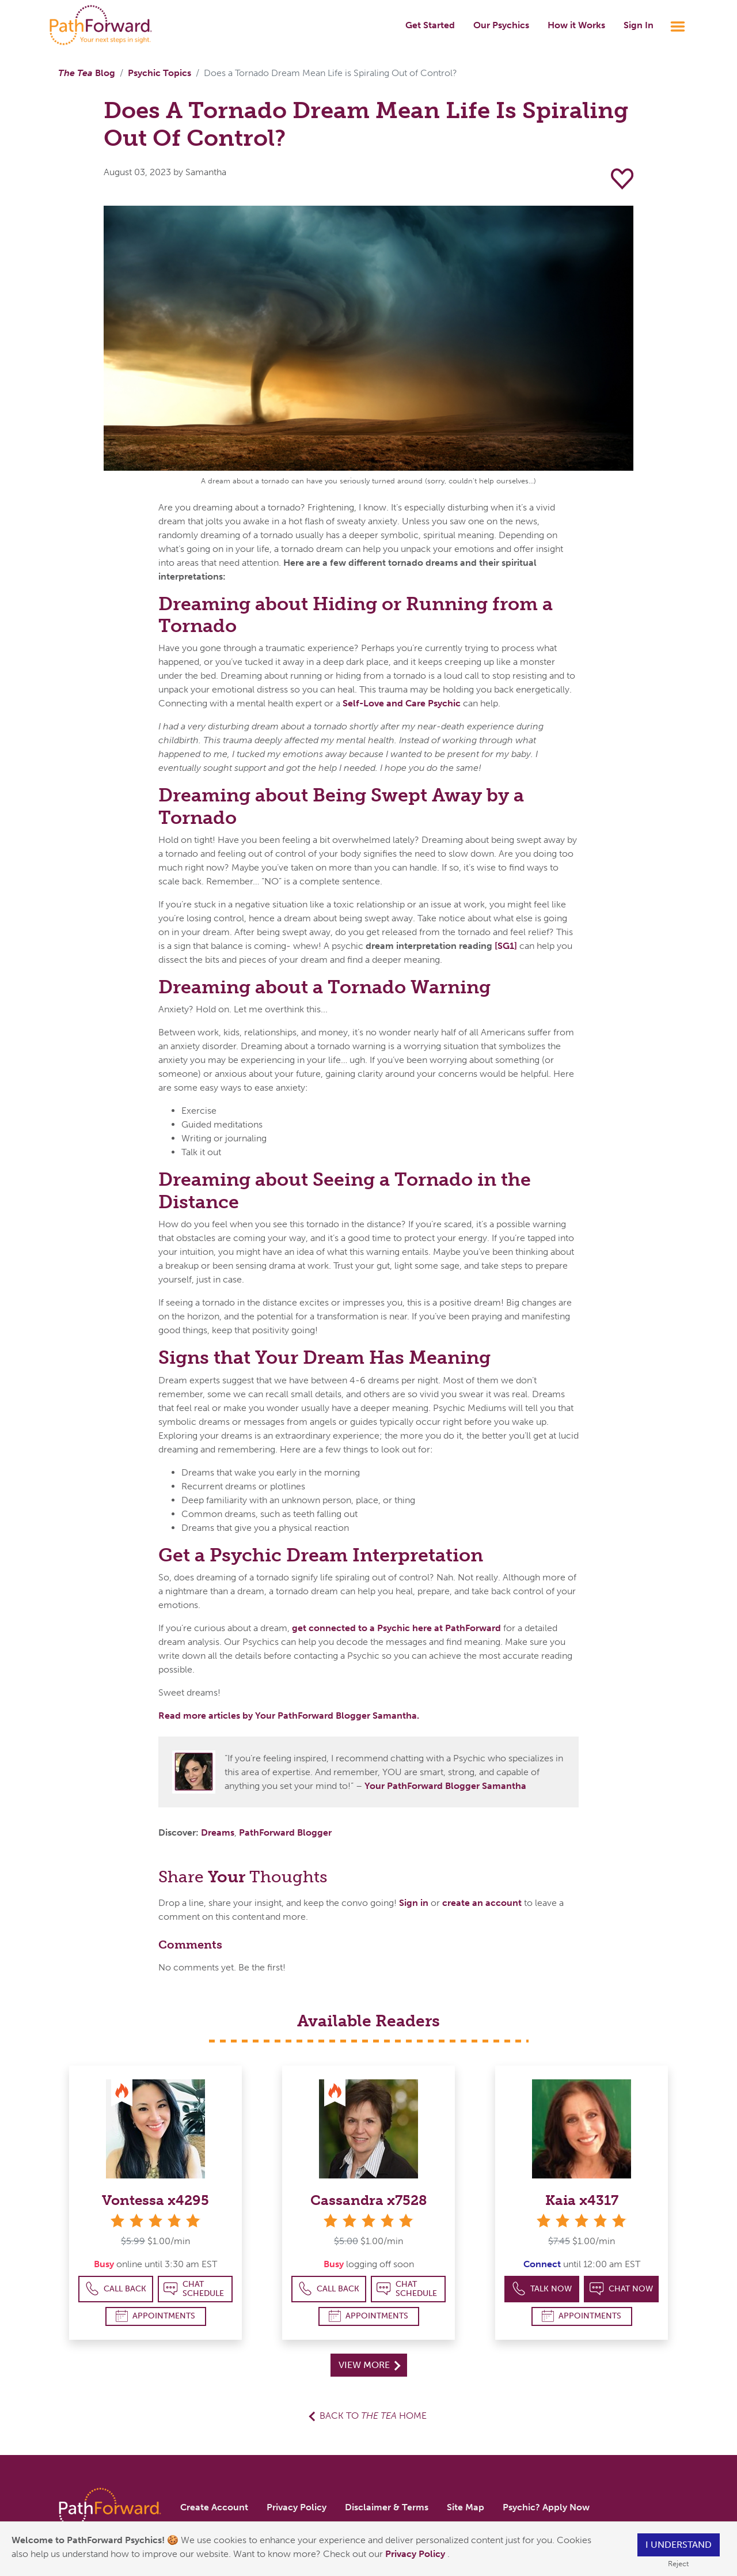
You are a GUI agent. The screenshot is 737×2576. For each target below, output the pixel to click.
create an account (482, 1902)
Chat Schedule (194, 2288)
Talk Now (542, 2289)
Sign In (639, 25)
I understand (678, 2544)
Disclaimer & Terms (386, 2507)
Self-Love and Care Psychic (402, 703)
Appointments (155, 2316)
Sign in (413, 1902)
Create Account (214, 2507)
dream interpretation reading (430, 945)
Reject (678, 2563)
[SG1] (506, 945)
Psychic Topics (159, 72)
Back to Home (373, 2415)
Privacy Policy (416, 2553)
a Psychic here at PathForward (435, 1627)
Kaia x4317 (581, 2200)
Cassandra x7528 (368, 2200)
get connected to (331, 1627)
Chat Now (621, 2289)
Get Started (430, 25)
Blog (86, 72)
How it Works (576, 25)
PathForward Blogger (285, 1832)
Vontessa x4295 (155, 2200)
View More (369, 2364)
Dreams (217, 1832)
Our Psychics (501, 25)
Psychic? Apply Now (546, 2507)
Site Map (465, 2507)
